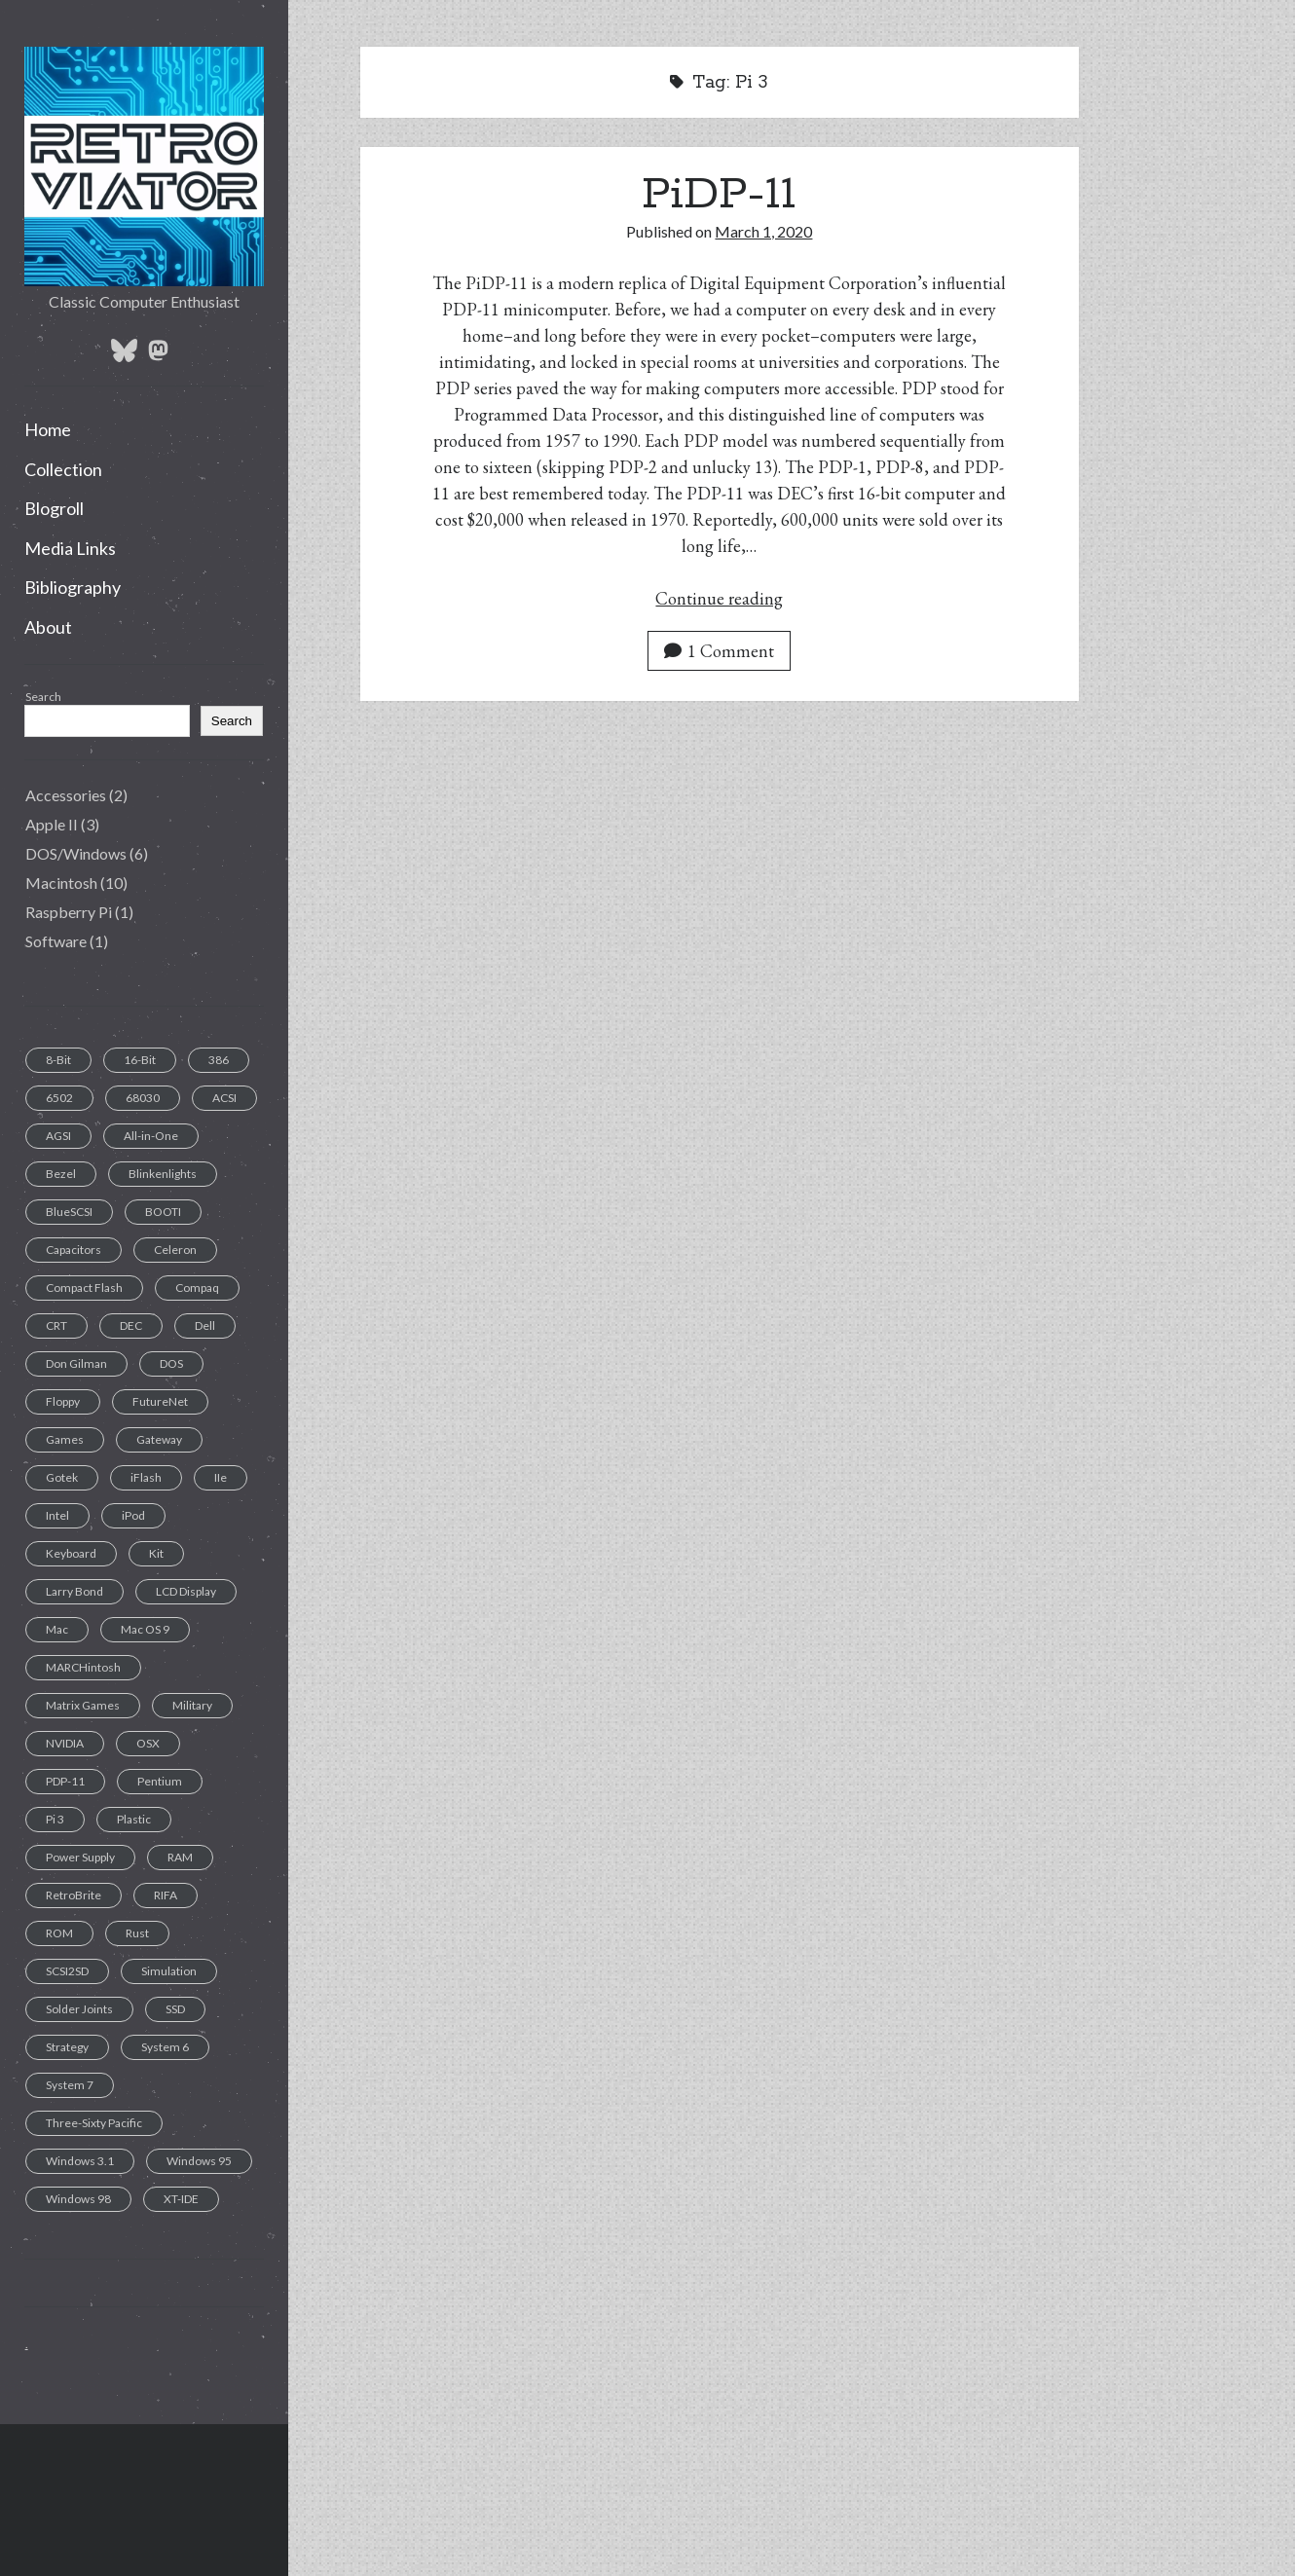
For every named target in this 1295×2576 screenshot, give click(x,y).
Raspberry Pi (68, 911)
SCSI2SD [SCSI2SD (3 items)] (67, 1971)
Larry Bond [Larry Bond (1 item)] (74, 1591)
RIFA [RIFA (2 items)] (165, 1895)
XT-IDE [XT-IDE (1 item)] (181, 2198)
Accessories (65, 795)
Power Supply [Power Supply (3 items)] (80, 1857)
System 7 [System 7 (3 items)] (69, 2085)
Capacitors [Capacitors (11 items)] (73, 1249)
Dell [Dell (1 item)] (205, 1325)
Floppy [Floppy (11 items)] (63, 1401)
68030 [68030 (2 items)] (143, 1097)
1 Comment (719, 651)
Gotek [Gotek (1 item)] (62, 1477)
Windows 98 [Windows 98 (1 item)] (78, 2198)
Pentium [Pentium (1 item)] (159, 1781)
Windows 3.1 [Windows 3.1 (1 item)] (80, 2160)
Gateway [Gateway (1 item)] (159, 1439)
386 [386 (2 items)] (218, 1059)
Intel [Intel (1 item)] (57, 1515)
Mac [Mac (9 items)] (57, 1629)
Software (56, 941)
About (48, 627)
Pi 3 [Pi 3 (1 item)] (55, 1819)
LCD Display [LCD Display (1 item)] (186, 1591)
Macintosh (61, 882)
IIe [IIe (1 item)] (220, 1477)
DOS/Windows (76, 853)
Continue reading (719, 598)
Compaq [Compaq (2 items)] (197, 1287)
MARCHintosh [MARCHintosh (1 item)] (83, 1667)
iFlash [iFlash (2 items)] (146, 1477)
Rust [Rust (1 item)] (137, 1933)
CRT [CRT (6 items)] (56, 1325)
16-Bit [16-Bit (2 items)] (140, 1059)
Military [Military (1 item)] (192, 1705)
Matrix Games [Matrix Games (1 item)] (83, 1705)
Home (47, 429)
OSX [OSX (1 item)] (148, 1743)
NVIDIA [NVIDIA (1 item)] (65, 1743)
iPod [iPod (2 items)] (133, 1515)
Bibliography (72, 587)
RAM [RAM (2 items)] (180, 1857)
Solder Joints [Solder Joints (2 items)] (79, 2009)
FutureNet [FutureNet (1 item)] (160, 1401)
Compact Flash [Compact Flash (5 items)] (84, 1287)
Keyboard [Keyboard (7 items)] (71, 1553)
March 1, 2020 (763, 231)
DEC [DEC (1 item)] (131, 1325)
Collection (63, 469)
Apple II (51, 824)
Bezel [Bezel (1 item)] (61, 1173)
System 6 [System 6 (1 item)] (165, 2047)
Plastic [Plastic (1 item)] (134, 1819)
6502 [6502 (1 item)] (59, 1097)
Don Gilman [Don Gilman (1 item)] (76, 1363)
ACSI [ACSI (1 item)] (224, 1097)
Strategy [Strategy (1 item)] (67, 2047)
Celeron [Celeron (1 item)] (175, 1249)
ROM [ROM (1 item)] (59, 1933)
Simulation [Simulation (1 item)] (169, 1971)
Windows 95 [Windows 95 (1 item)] (199, 2160)
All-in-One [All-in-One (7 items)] (151, 1135)
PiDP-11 (719, 194)
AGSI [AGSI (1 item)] (58, 1135)
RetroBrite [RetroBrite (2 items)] (73, 1895)
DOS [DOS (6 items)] (171, 1363)
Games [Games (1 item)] (65, 1439)
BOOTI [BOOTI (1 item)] (163, 1211)
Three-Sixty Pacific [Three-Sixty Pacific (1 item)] (94, 2123)
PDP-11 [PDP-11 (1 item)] (65, 1781)
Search (43, 696)
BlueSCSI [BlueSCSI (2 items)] (69, 1211)
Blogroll (54, 508)
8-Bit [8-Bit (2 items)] (58, 1059)
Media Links (70, 548)
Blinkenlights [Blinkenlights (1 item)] (163, 1173)
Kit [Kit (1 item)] (156, 1553)
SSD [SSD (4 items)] (175, 2009)
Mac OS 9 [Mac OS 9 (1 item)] (145, 1629)
